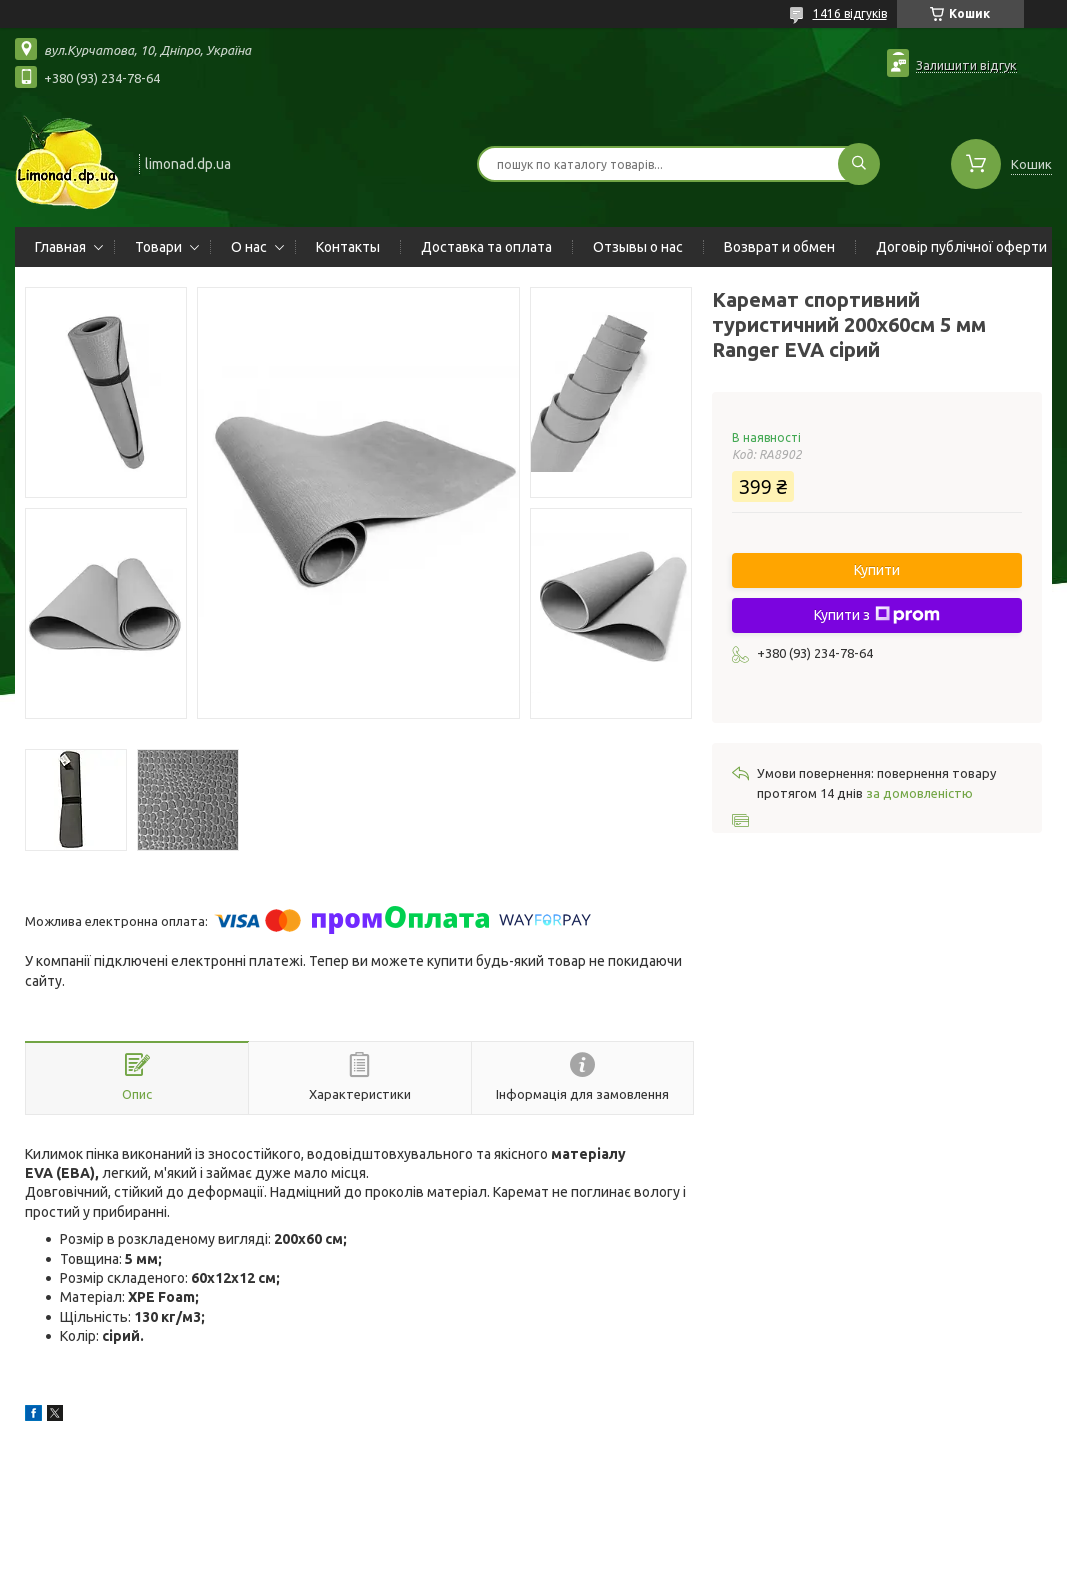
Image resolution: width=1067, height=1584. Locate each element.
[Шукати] (859, 164)
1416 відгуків (850, 13)
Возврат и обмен (779, 247)
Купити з (877, 615)
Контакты (348, 247)
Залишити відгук (966, 65)
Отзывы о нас (638, 247)
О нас (249, 247)
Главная (60, 247)
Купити (877, 570)
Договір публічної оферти (961, 247)
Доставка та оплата (486, 247)
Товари (158, 247)
